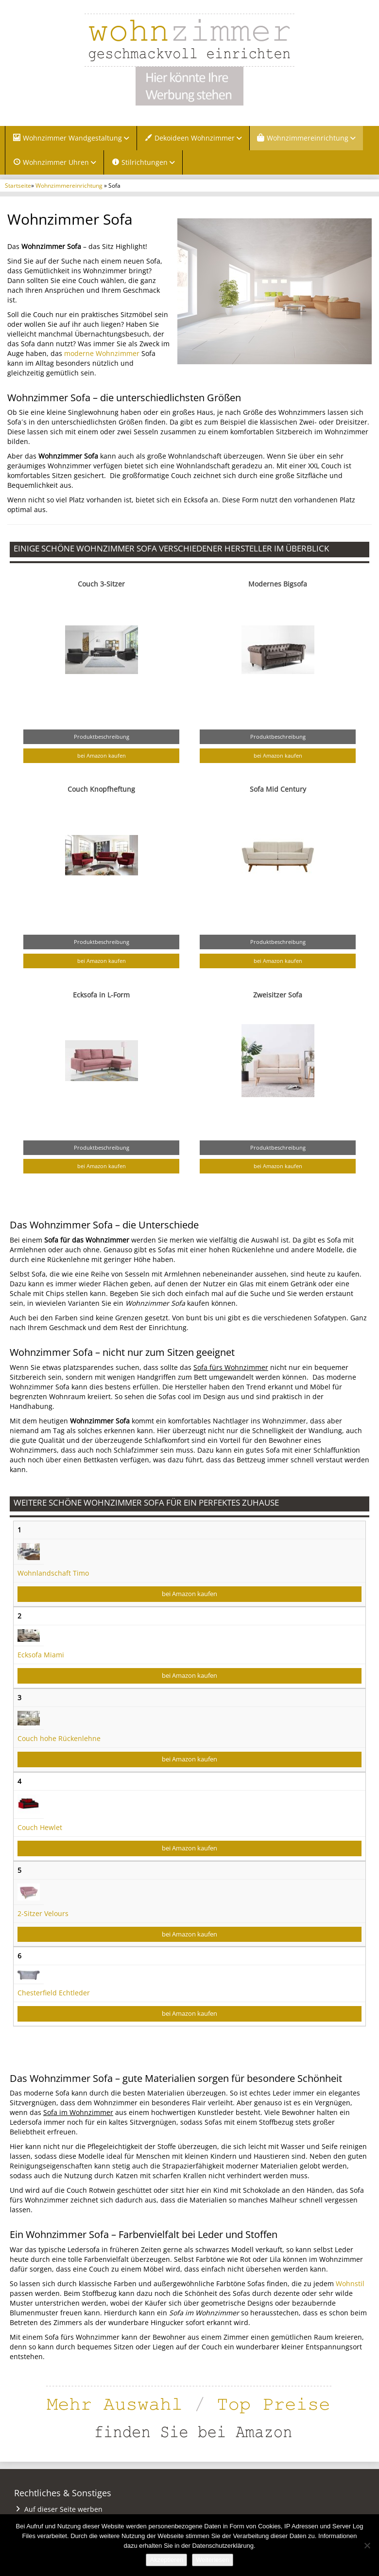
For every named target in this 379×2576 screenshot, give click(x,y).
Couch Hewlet (39, 1827)
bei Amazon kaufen (101, 755)
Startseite (18, 185)
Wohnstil (350, 2283)
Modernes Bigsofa (277, 583)
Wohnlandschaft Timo (53, 1573)
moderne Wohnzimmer (101, 353)
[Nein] (367, 2545)
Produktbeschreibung (101, 736)
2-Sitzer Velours (43, 1913)
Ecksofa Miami (40, 1654)
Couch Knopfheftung (101, 789)
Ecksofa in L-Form (101, 994)
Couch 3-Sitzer (101, 583)
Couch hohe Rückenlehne (59, 1738)
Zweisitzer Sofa (277, 994)
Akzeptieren (166, 2559)
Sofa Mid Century (278, 789)
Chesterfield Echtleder (53, 1992)
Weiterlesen (212, 2559)
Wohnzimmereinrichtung (69, 185)
